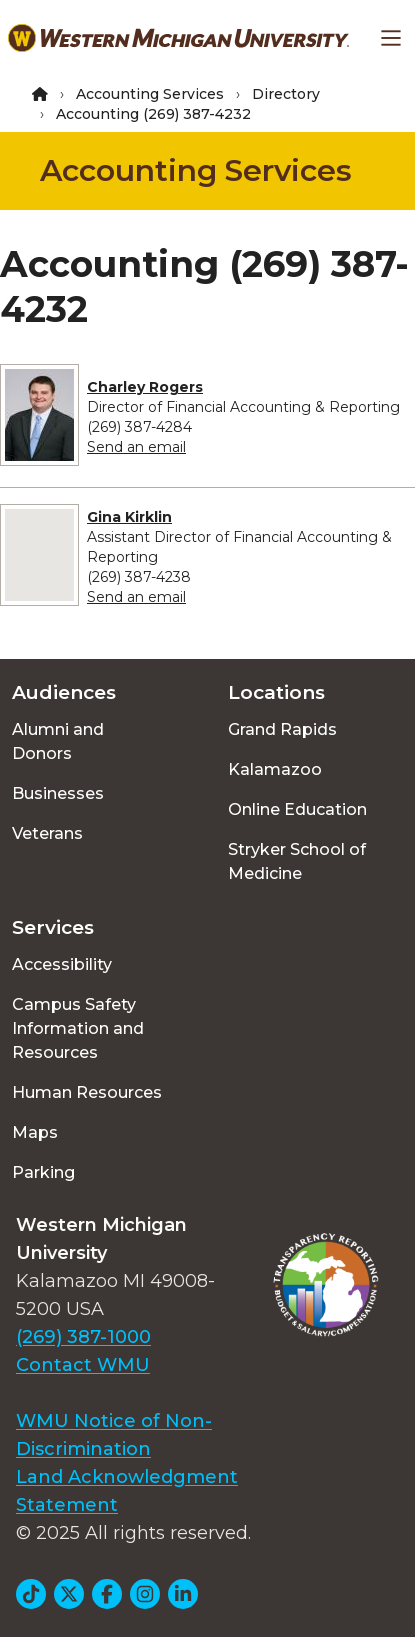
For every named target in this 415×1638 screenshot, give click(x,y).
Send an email (136, 447)
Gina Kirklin (129, 517)
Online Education (297, 809)
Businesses (58, 793)
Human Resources (87, 1092)
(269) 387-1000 (83, 1337)
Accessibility (62, 964)
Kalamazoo (275, 769)
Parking (43, 1172)
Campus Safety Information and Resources (78, 1028)
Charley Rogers (145, 387)
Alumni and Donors (58, 741)
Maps (35, 1132)
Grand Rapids (282, 729)
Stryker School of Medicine (297, 861)
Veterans (47, 833)
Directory (286, 94)
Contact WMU (83, 1365)
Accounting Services (150, 94)
